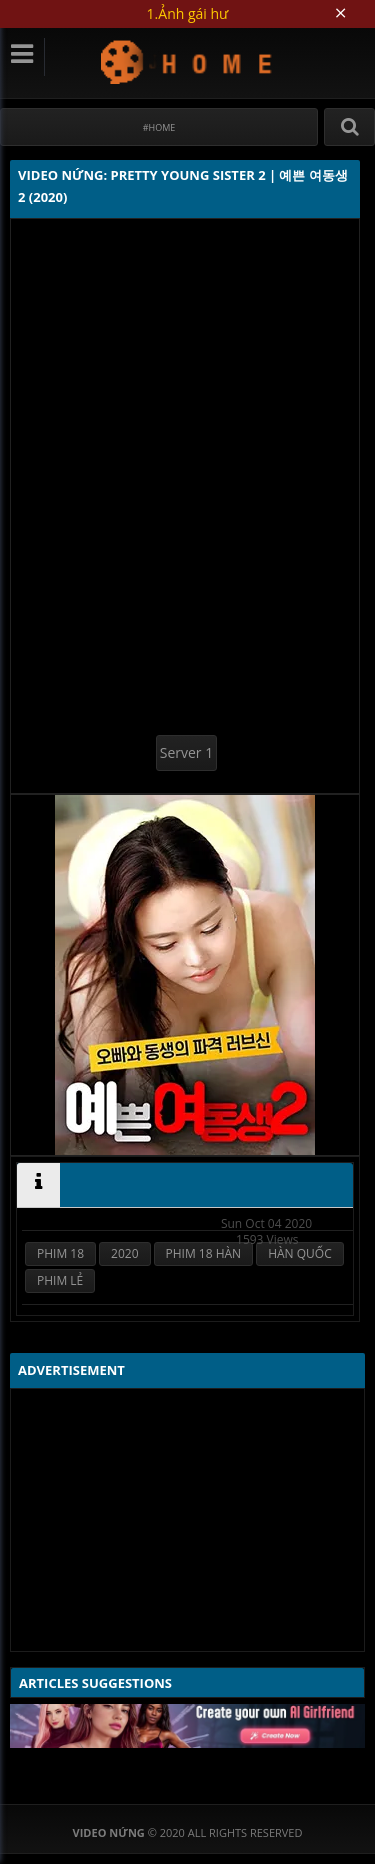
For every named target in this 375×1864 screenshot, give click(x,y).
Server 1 (186, 752)
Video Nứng (187, 61)
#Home (159, 127)
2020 (124, 1253)
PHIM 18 (60, 1253)
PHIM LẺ (60, 1280)
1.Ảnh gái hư (188, 13)
